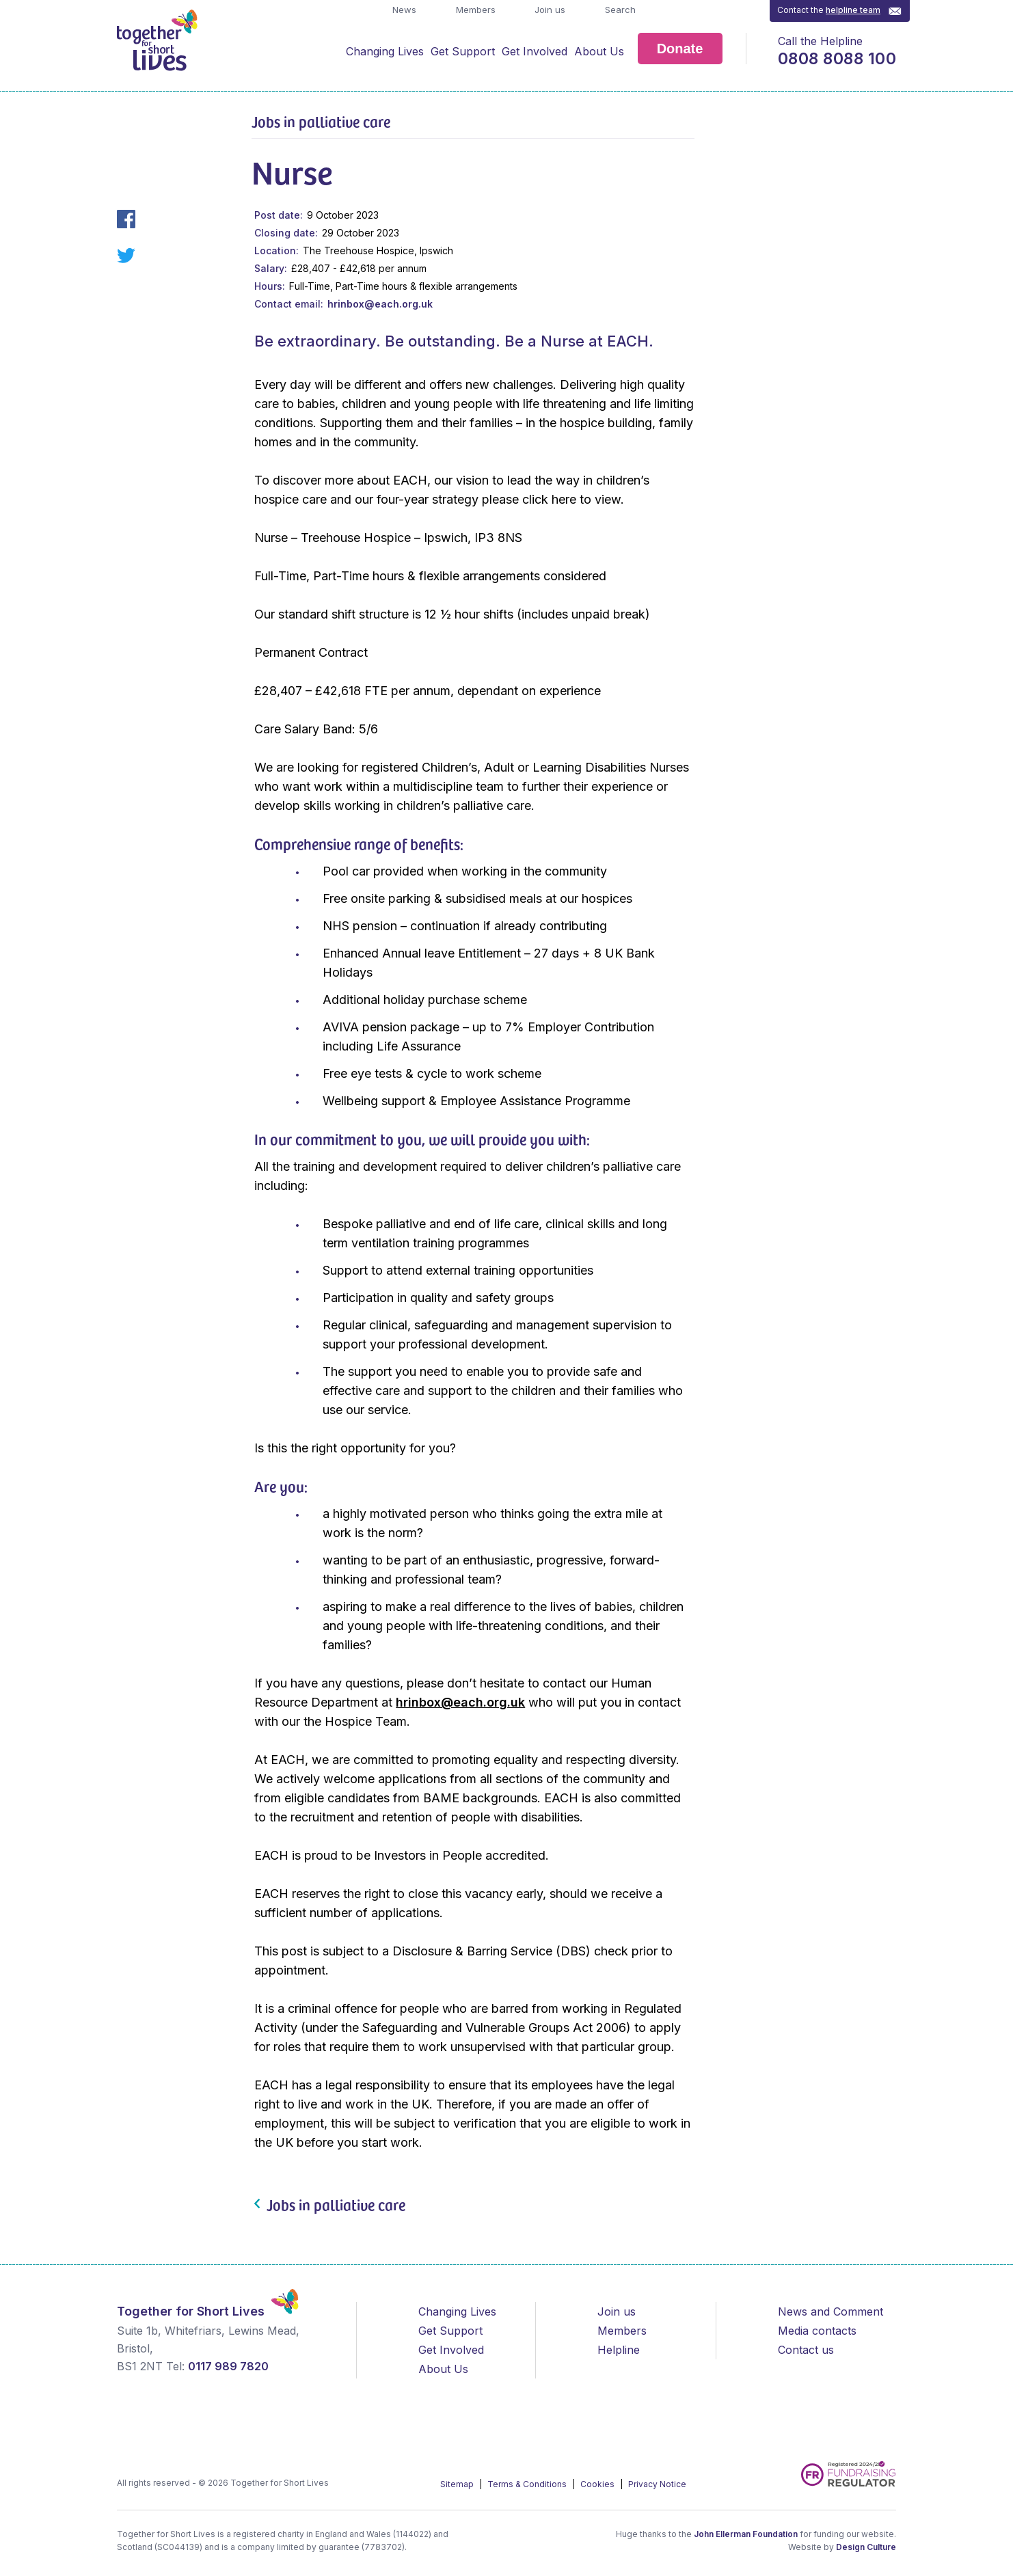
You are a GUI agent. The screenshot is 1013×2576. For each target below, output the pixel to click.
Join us (548, 9)
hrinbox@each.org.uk (380, 304)
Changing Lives (385, 51)
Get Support (463, 51)
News (403, 9)
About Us (599, 51)
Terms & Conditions (528, 2484)
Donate (680, 48)
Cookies (598, 2484)
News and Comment (830, 2311)
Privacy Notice (657, 2484)
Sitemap (458, 2484)
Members (474, 9)
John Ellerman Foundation (746, 2534)
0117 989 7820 (228, 2366)
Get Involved (534, 51)
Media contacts (817, 2330)
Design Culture (866, 2547)
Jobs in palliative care (321, 121)
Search (619, 9)
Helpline (618, 2350)
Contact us (806, 2350)
